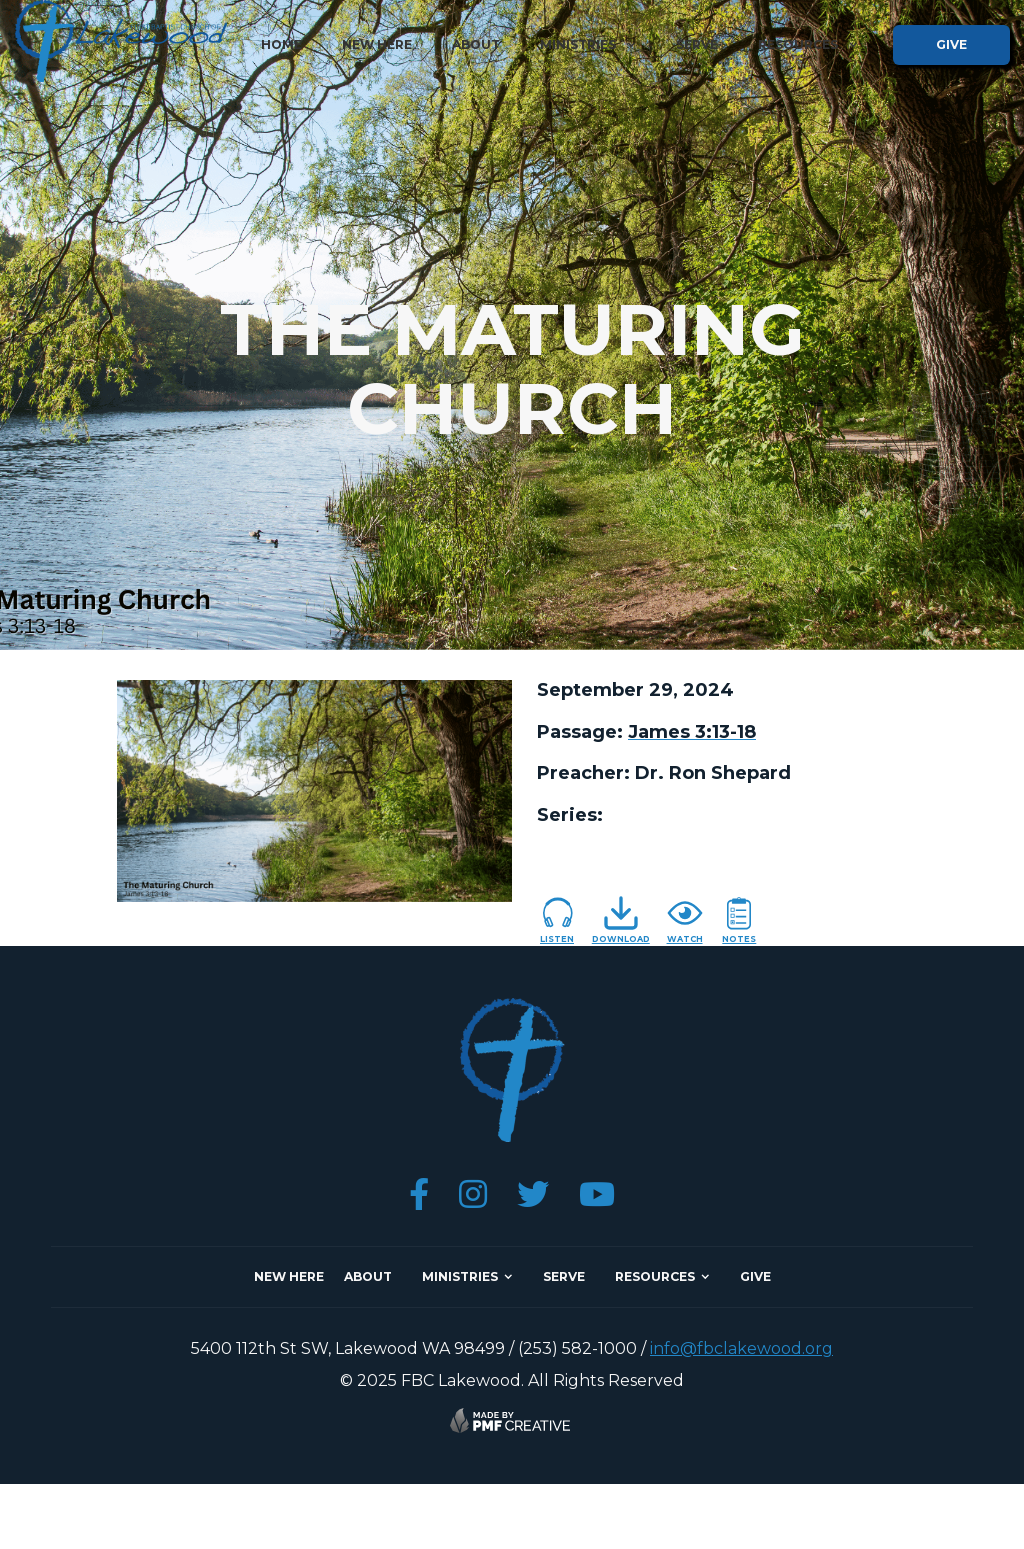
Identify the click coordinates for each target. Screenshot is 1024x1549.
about (476, 44)
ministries (460, 1276)
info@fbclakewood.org (741, 1348)
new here (377, 44)
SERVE (564, 1276)
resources (655, 1276)
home (281, 44)
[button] (588, 45)
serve (697, 44)
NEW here (289, 1276)
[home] (121, 41)
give (951, 44)
